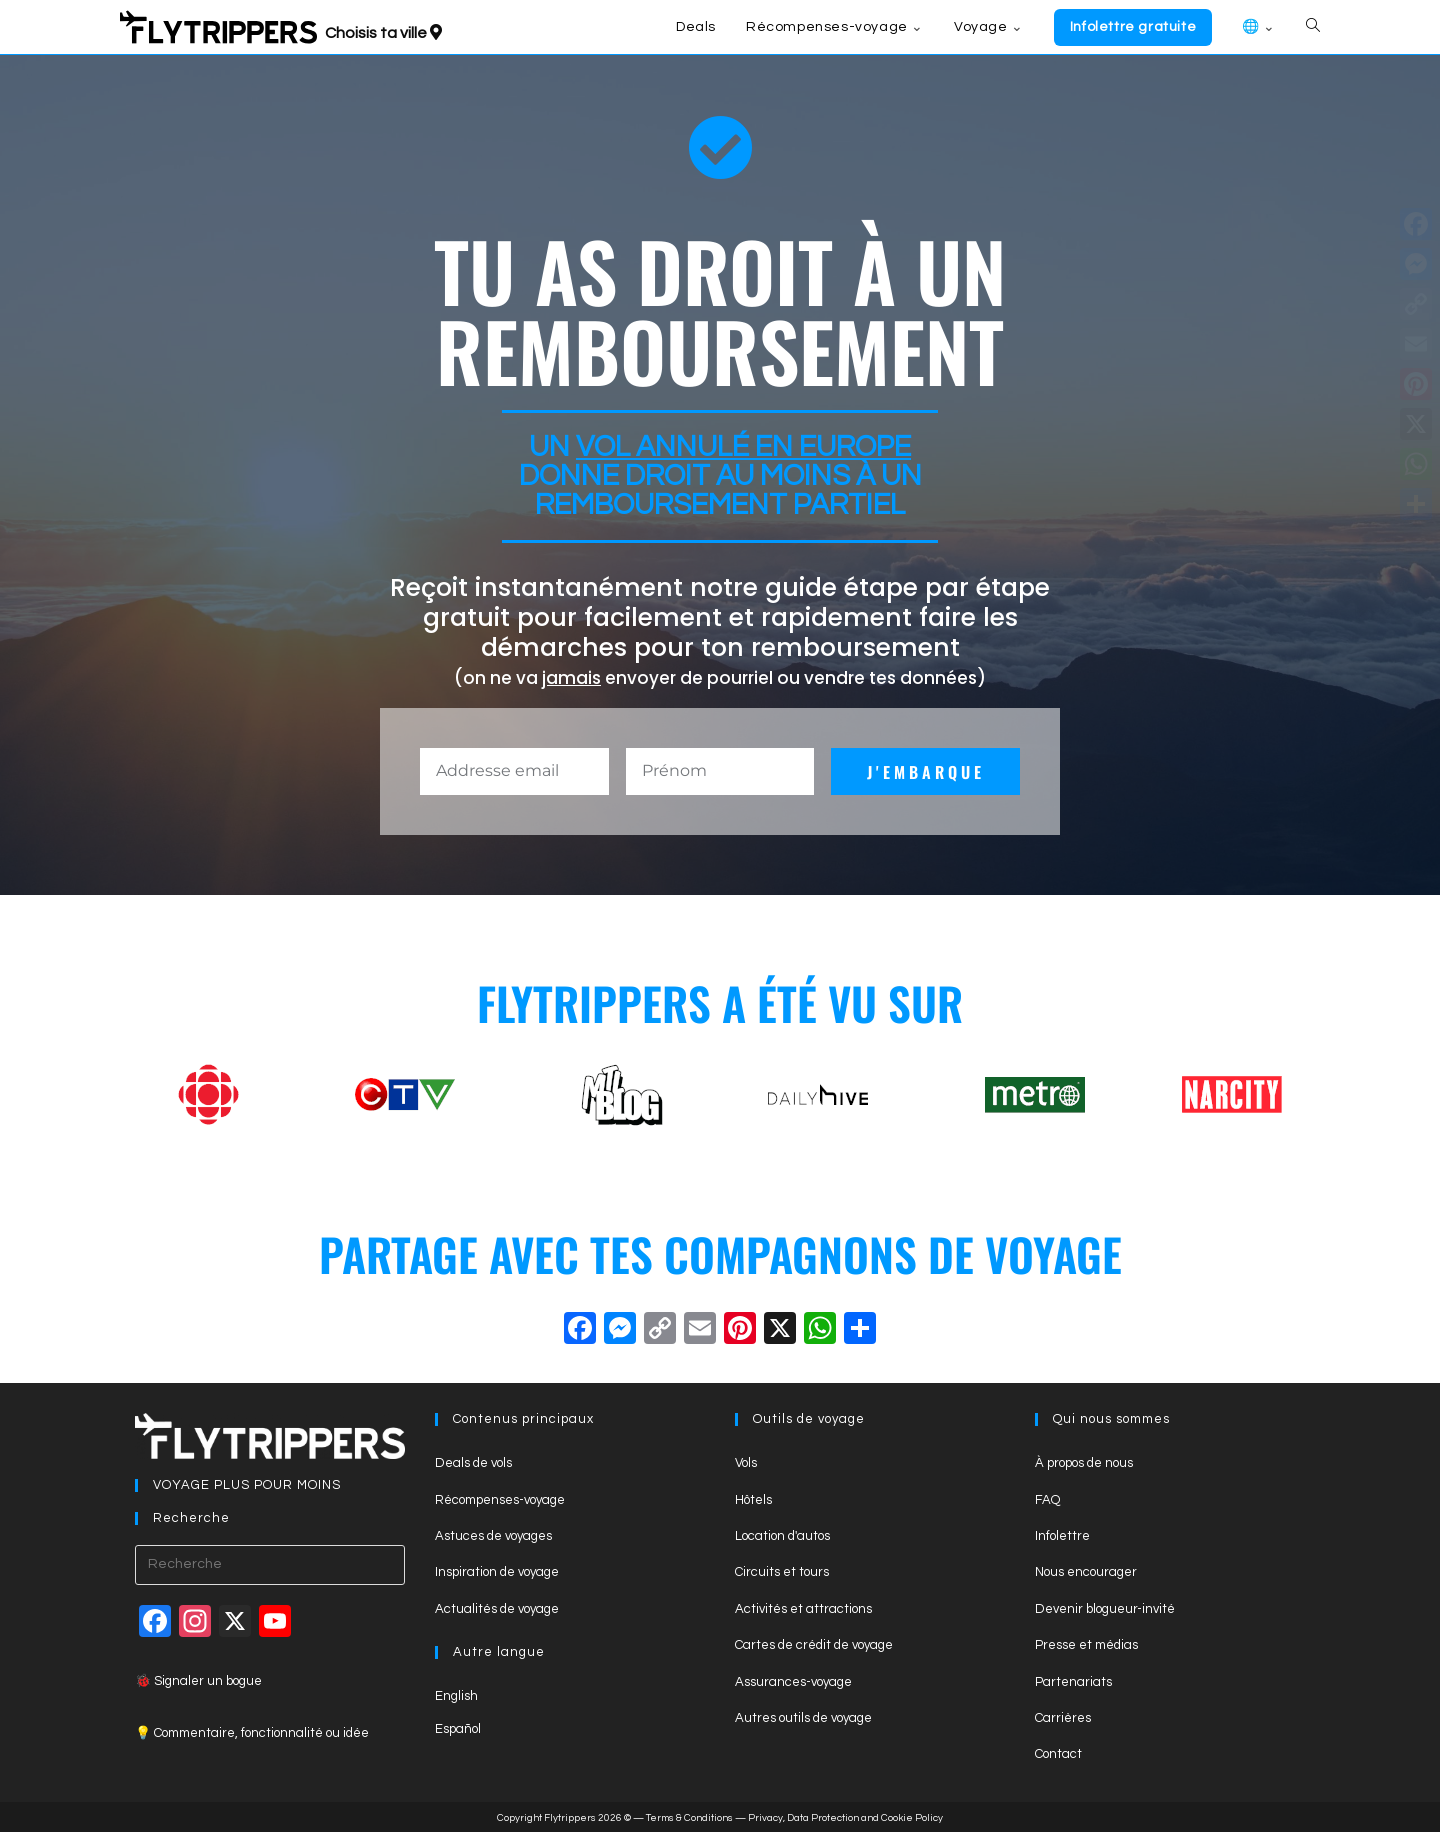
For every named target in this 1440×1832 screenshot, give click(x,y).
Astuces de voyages (493, 1536)
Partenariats (1073, 1682)
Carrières (1063, 1718)
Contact (1058, 1754)
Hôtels (753, 1500)
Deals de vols (473, 1463)
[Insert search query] (270, 1565)
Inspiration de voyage (497, 1572)
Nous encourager (1086, 1572)
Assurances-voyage (793, 1682)
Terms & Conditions (689, 1818)
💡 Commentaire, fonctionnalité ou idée (252, 1733)
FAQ (1047, 1500)
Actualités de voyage (497, 1609)
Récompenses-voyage (500, 1500)
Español (458, 1729)
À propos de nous (1084, 1463)
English (456, 1696)
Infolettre (1062, 1536)
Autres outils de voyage (803, 1718)
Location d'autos (782, 1536)
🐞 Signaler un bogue (198, 1681)
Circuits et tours (782, 1572)
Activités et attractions (803, 1609)
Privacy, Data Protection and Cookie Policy (845, 1818)
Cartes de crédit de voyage (814, 1645)
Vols (746, 1463)
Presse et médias (1086, 1645)
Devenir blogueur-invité (1105, 1609)
